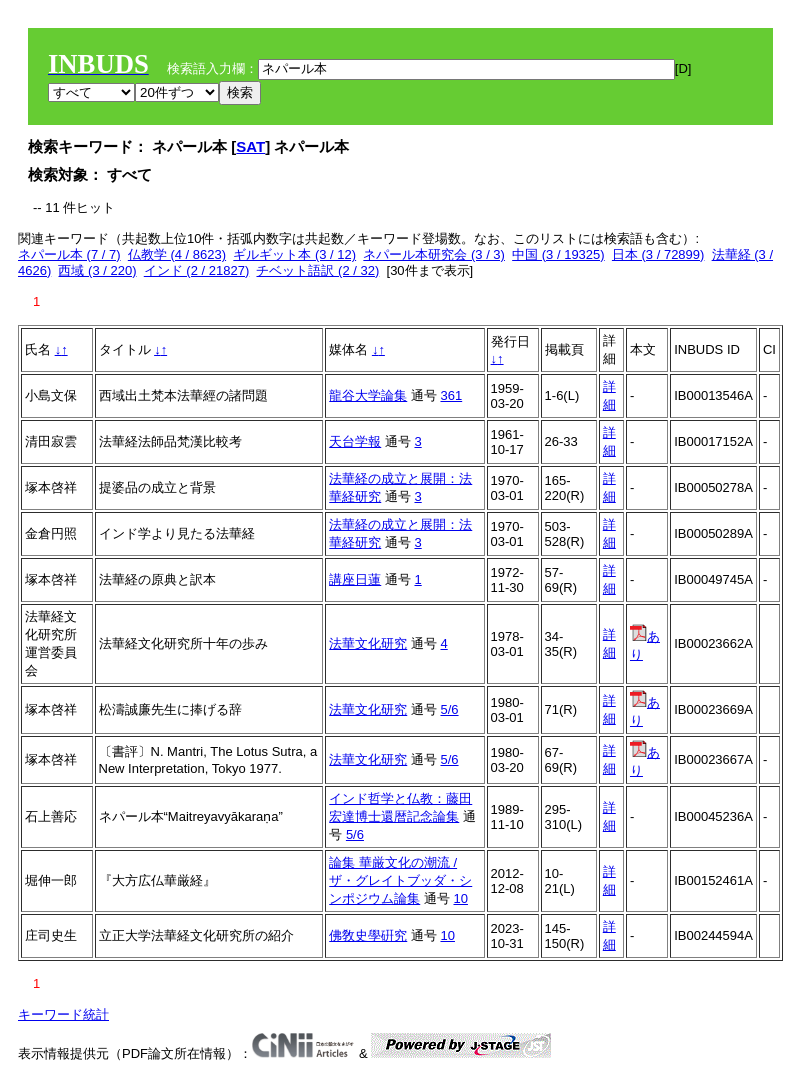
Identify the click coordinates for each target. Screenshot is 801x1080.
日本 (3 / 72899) (658, 254)
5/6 (449, 709)
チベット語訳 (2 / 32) (317, 270)
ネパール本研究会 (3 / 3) (434, 254)
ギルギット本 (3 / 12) (294, 254)
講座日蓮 (355, 579)
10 (460, 898)
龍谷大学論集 (368, 395)
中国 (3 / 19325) (558, 254)
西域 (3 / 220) (97, 270)
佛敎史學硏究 (368, 935)
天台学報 (355, 441)
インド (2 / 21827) (197, 270)
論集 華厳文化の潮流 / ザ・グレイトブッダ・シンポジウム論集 (400, 880)
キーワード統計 (63, 1014)
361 (451, 395)
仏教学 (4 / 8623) (177, 254)
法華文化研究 (368, 643)
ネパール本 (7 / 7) (69, 254)
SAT (250, 146)
